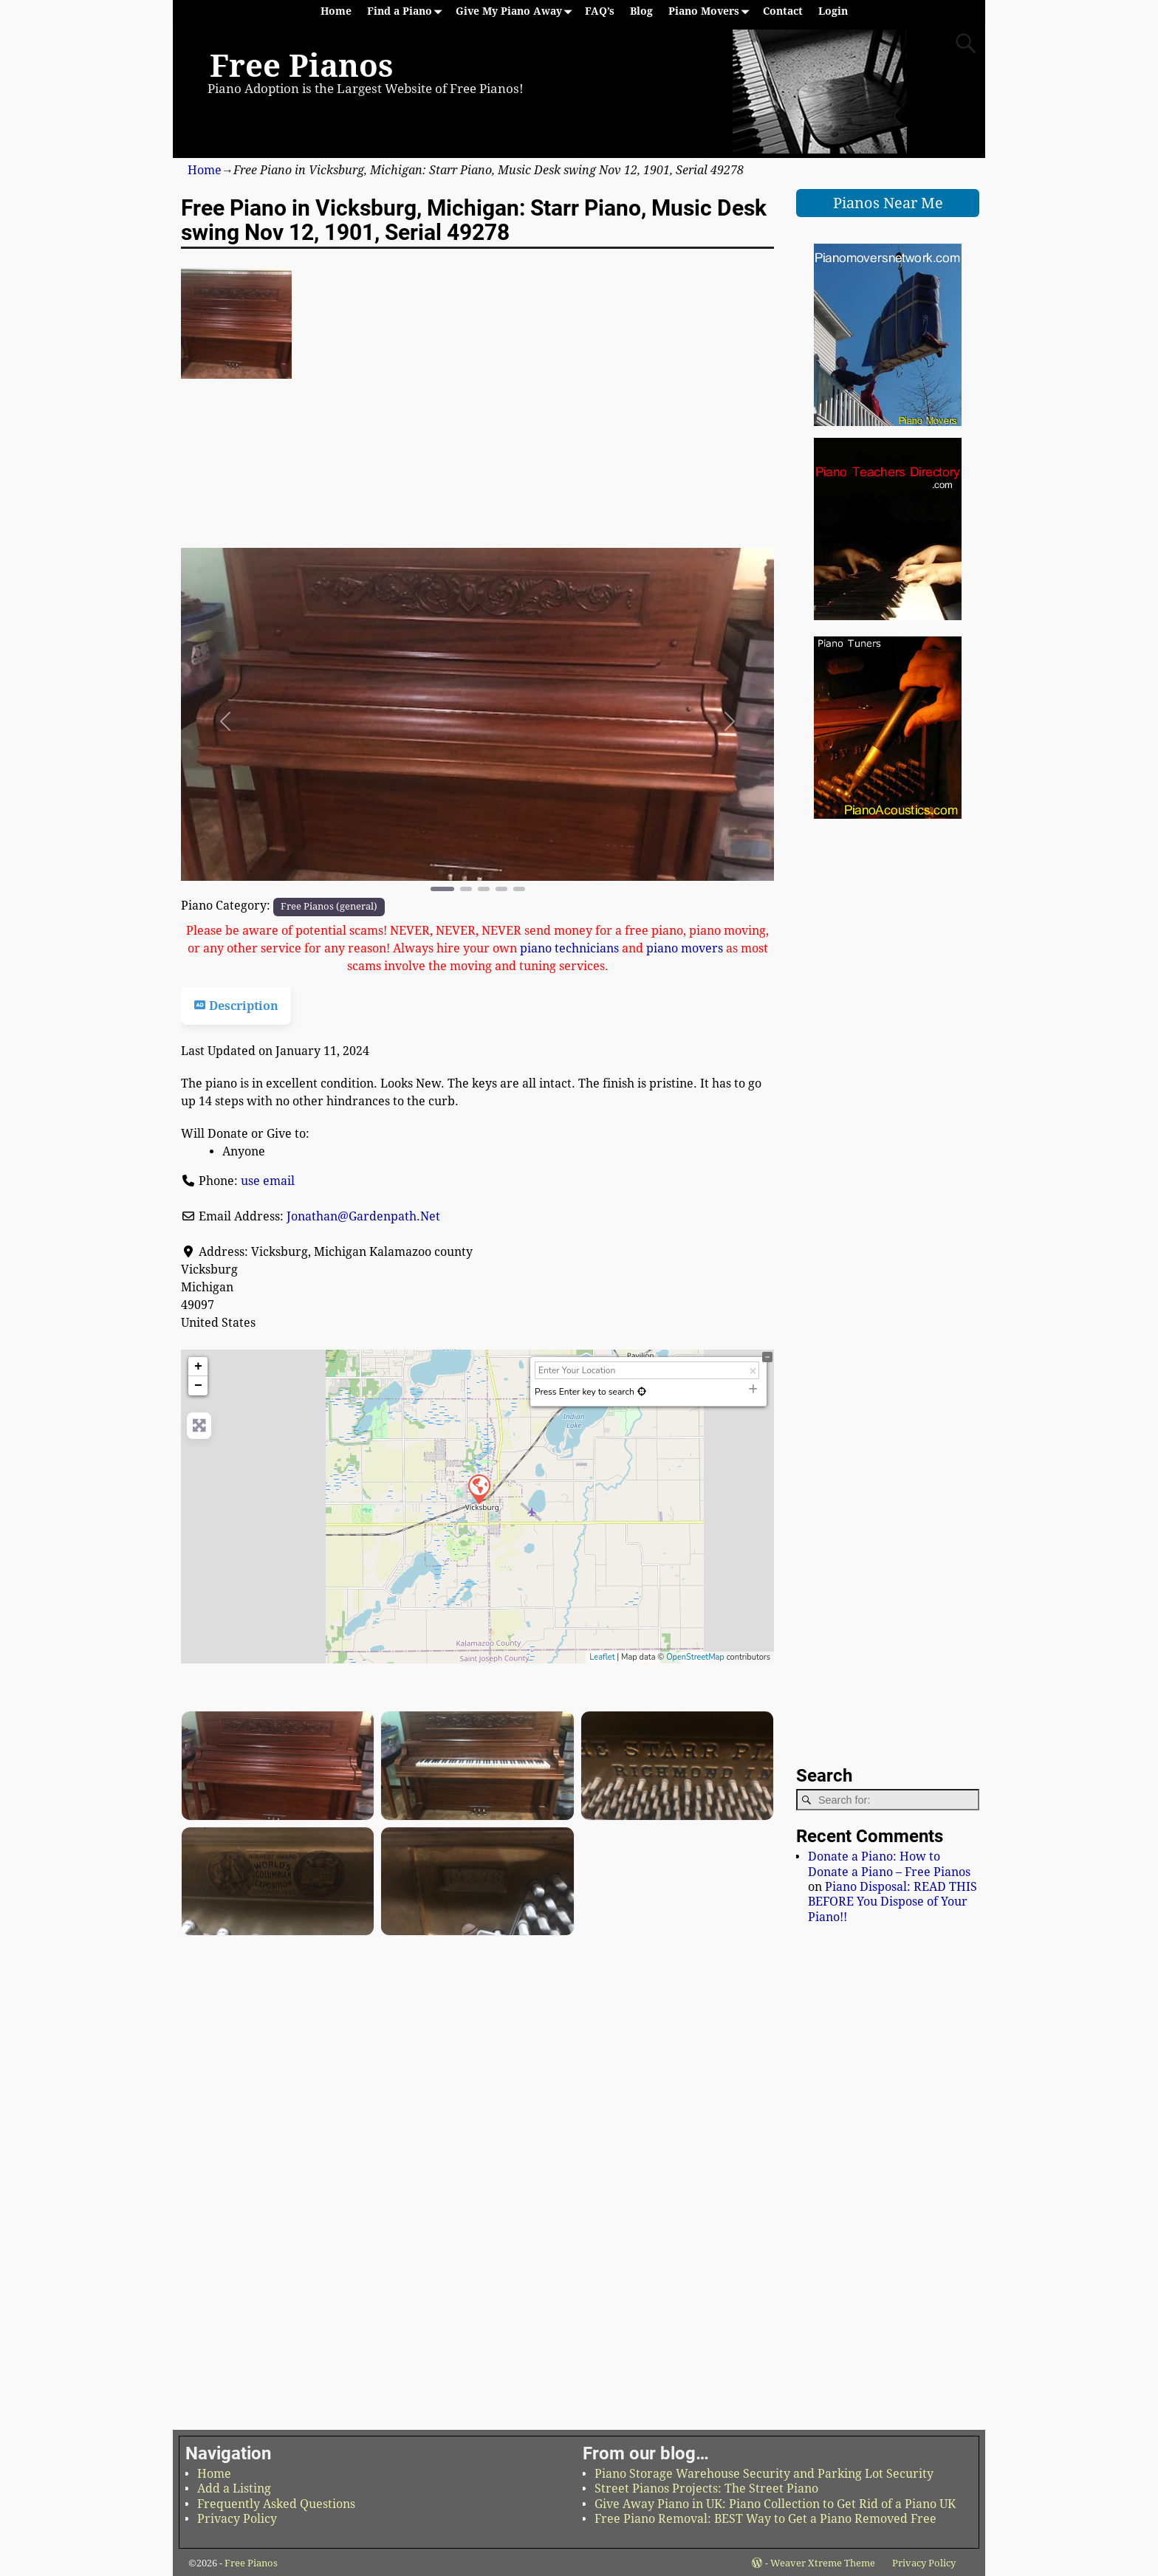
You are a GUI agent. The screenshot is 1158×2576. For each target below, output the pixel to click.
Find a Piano (407, 11)
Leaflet (601, 1657)
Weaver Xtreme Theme (822, 2563)
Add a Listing (234, 2488)
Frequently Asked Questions (276, 2504)
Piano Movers (711, 11)
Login (833, 11)
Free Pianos (301, 66)
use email (268, 1181)
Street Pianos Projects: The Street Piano (706, 2488)
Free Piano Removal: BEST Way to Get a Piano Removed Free (765, 2519)
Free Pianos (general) (329, 906)
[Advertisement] (477, 494)
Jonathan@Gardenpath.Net (363, 1216)
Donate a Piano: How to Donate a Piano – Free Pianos (889, 1863)
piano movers (684, 948)
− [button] (198, 1386)
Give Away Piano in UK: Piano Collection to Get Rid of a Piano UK (775, 2504)
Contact (783, 11)
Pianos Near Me (888, 203)
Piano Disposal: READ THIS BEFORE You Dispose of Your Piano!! (892, 1902)
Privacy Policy (237, 2519)
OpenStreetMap (695, 1657)
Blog (641, 11)
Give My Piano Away (517, 11)
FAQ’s (599, 11)
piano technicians (569, 948)
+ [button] (198, 1366)
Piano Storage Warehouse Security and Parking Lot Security (764, 2474)
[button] (225, 721)
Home (336, 11)
